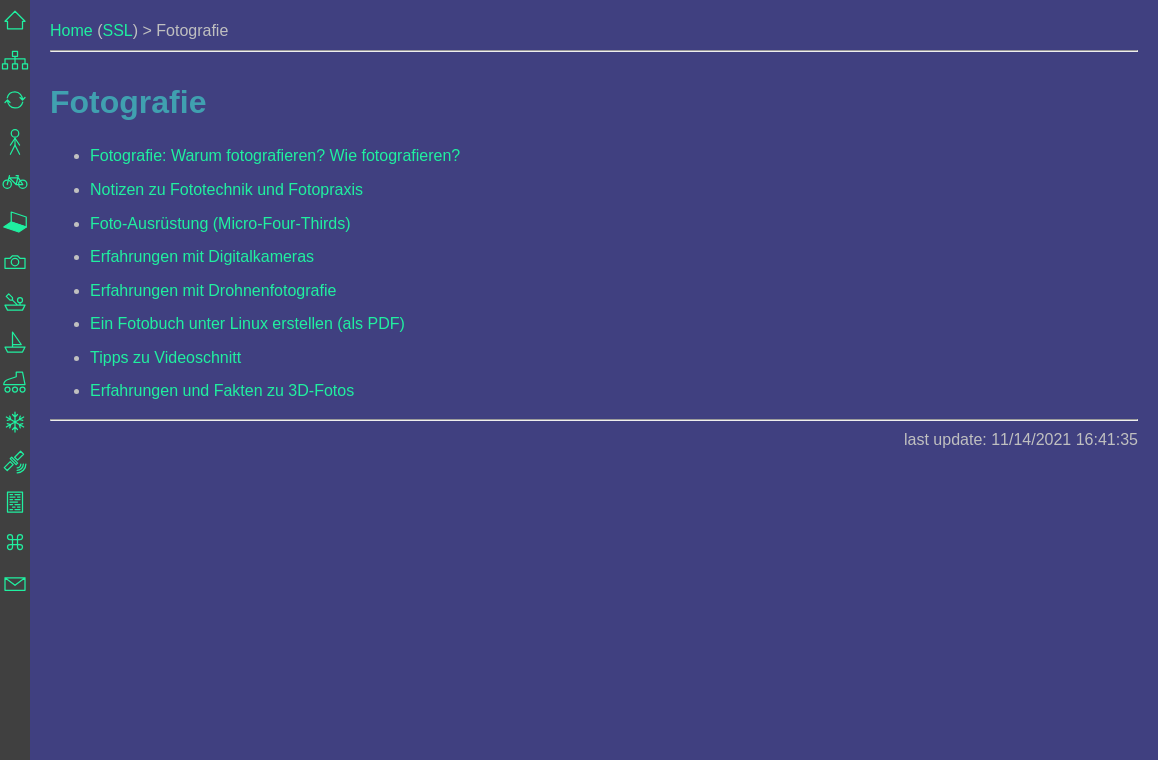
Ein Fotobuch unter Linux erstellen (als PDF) (247, 323)
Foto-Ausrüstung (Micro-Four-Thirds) (220, 223)
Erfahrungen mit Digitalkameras (202, 256)
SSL (117, 30)
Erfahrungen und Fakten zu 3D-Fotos (222, 390)
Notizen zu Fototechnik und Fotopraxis (226, 189)
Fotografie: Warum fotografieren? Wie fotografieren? (275, 155)
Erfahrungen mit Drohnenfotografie (213, 290)
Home (71, 30)
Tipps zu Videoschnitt (165, 357)
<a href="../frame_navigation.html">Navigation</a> (15, 380)
